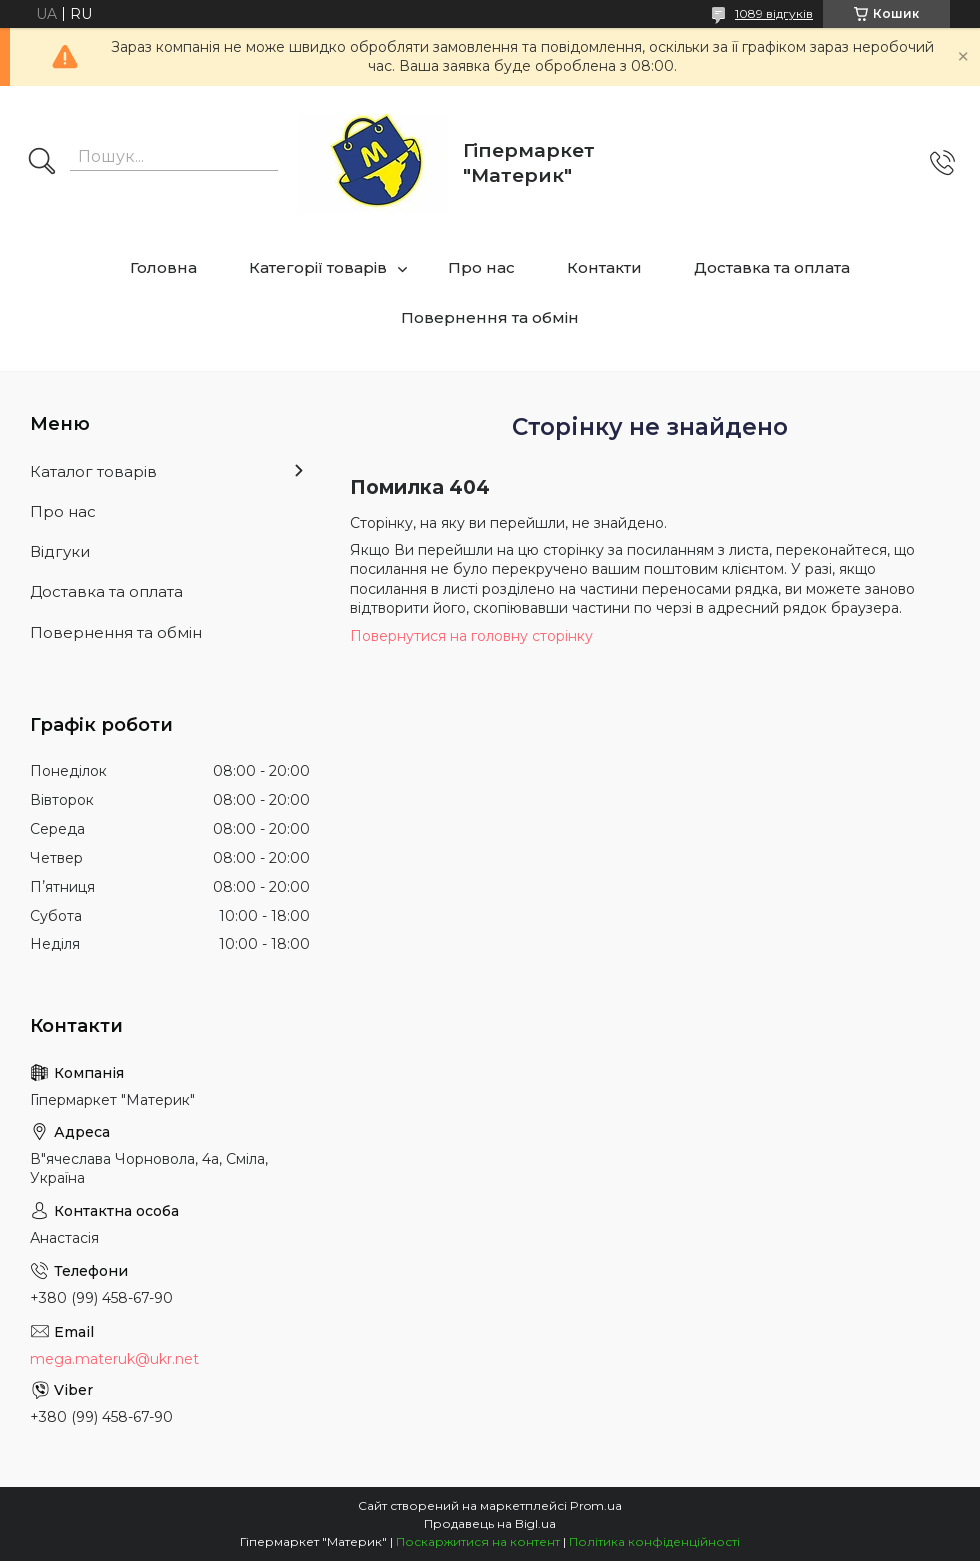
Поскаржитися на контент (478, 1541)
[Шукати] (42, 163)
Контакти (604, 267)
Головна (163, 267)
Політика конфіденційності (654, 1541)
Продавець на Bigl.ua (490, 1523)
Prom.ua (596, 1505)
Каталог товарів (93, 471)
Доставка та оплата (772, 267)
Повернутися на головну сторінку (471, 636)
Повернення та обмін (490, 317)
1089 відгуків (774, 13)
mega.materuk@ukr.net (114, 1359)
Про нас (481, 267)
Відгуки (60, 551)
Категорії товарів (318, 267)
